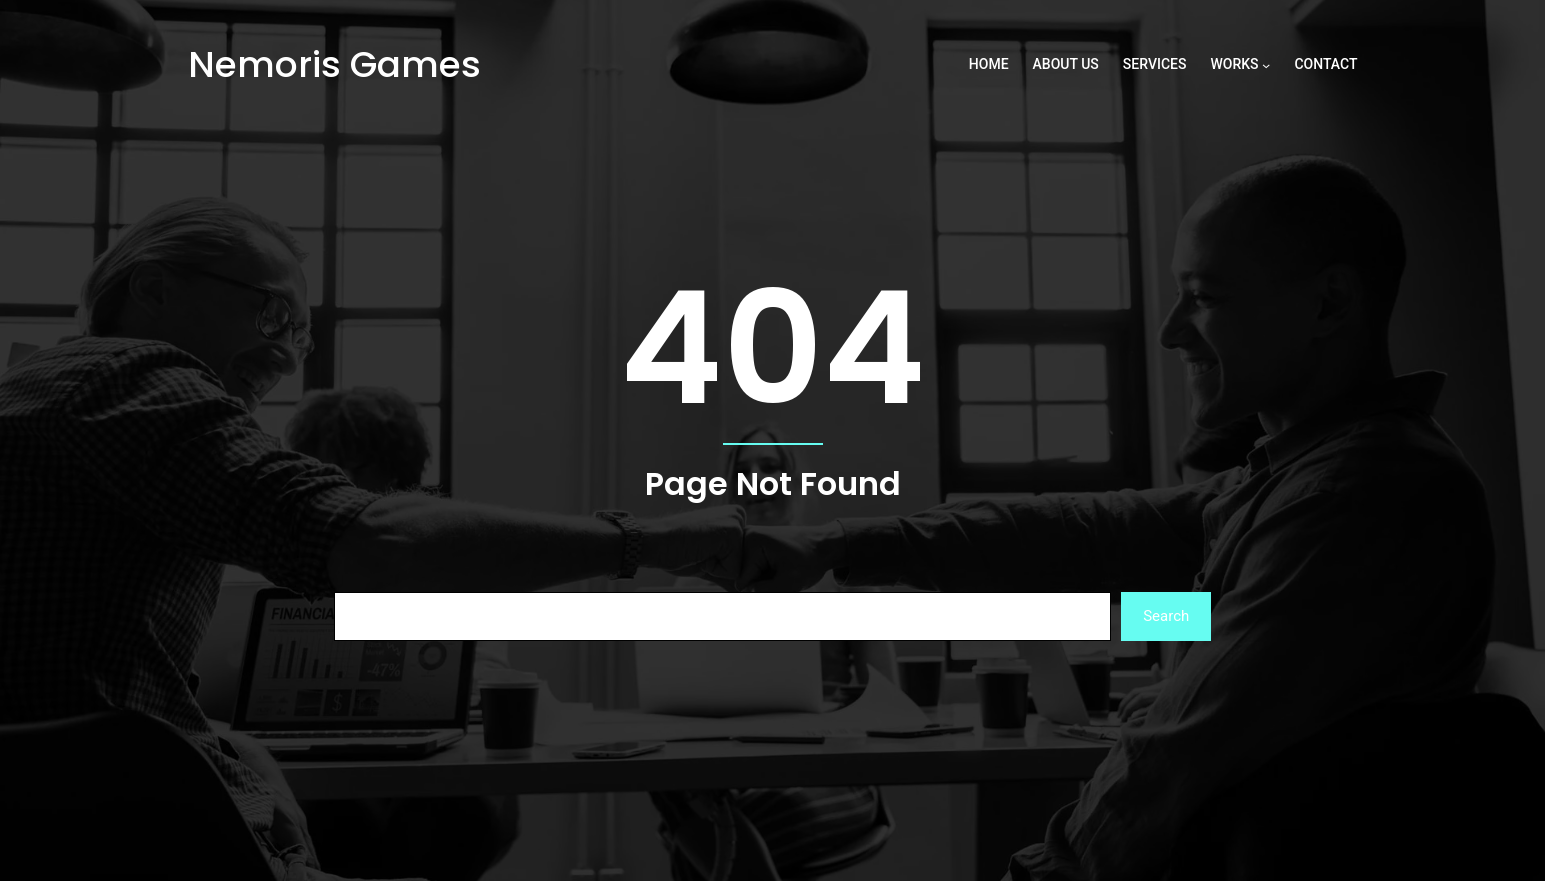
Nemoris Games (334, 64)
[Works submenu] (1266, 65)
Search (1166, 616)
